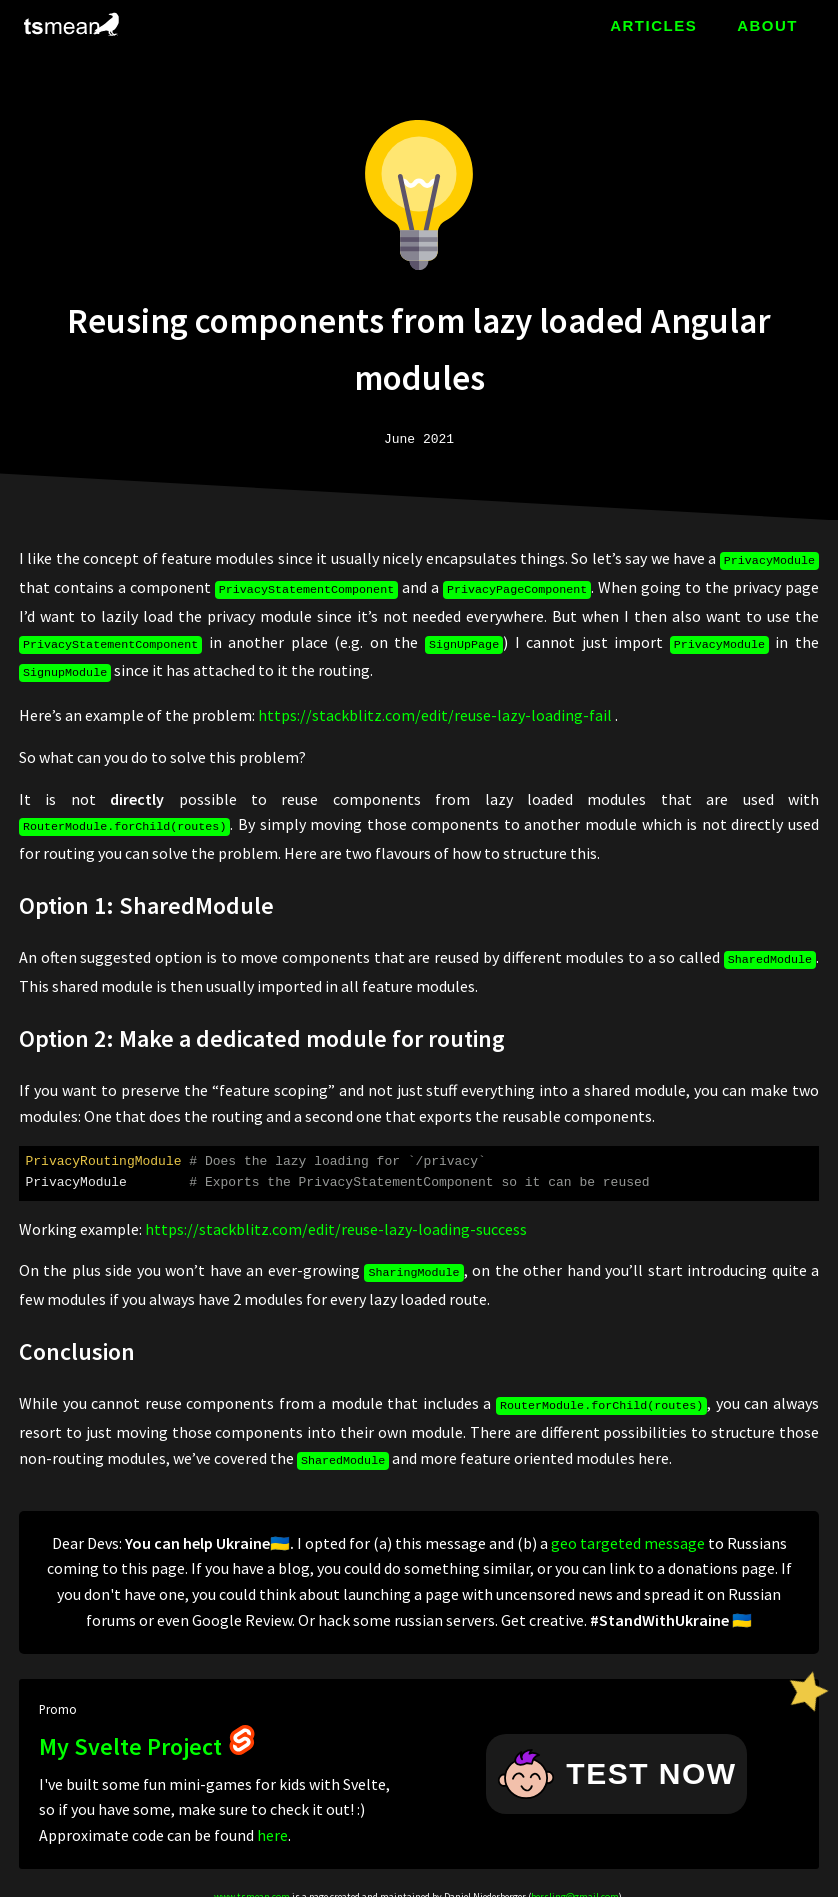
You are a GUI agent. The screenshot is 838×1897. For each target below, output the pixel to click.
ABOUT (767, 25)
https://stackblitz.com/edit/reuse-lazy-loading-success (336, 1217)
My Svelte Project (148, 1728)
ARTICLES (653, 25)
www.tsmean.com (252, 1878)
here (272, 1817)
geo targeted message (628, 1525)
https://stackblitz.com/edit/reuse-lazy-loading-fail (435, 707)
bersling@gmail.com (575, 1878)
